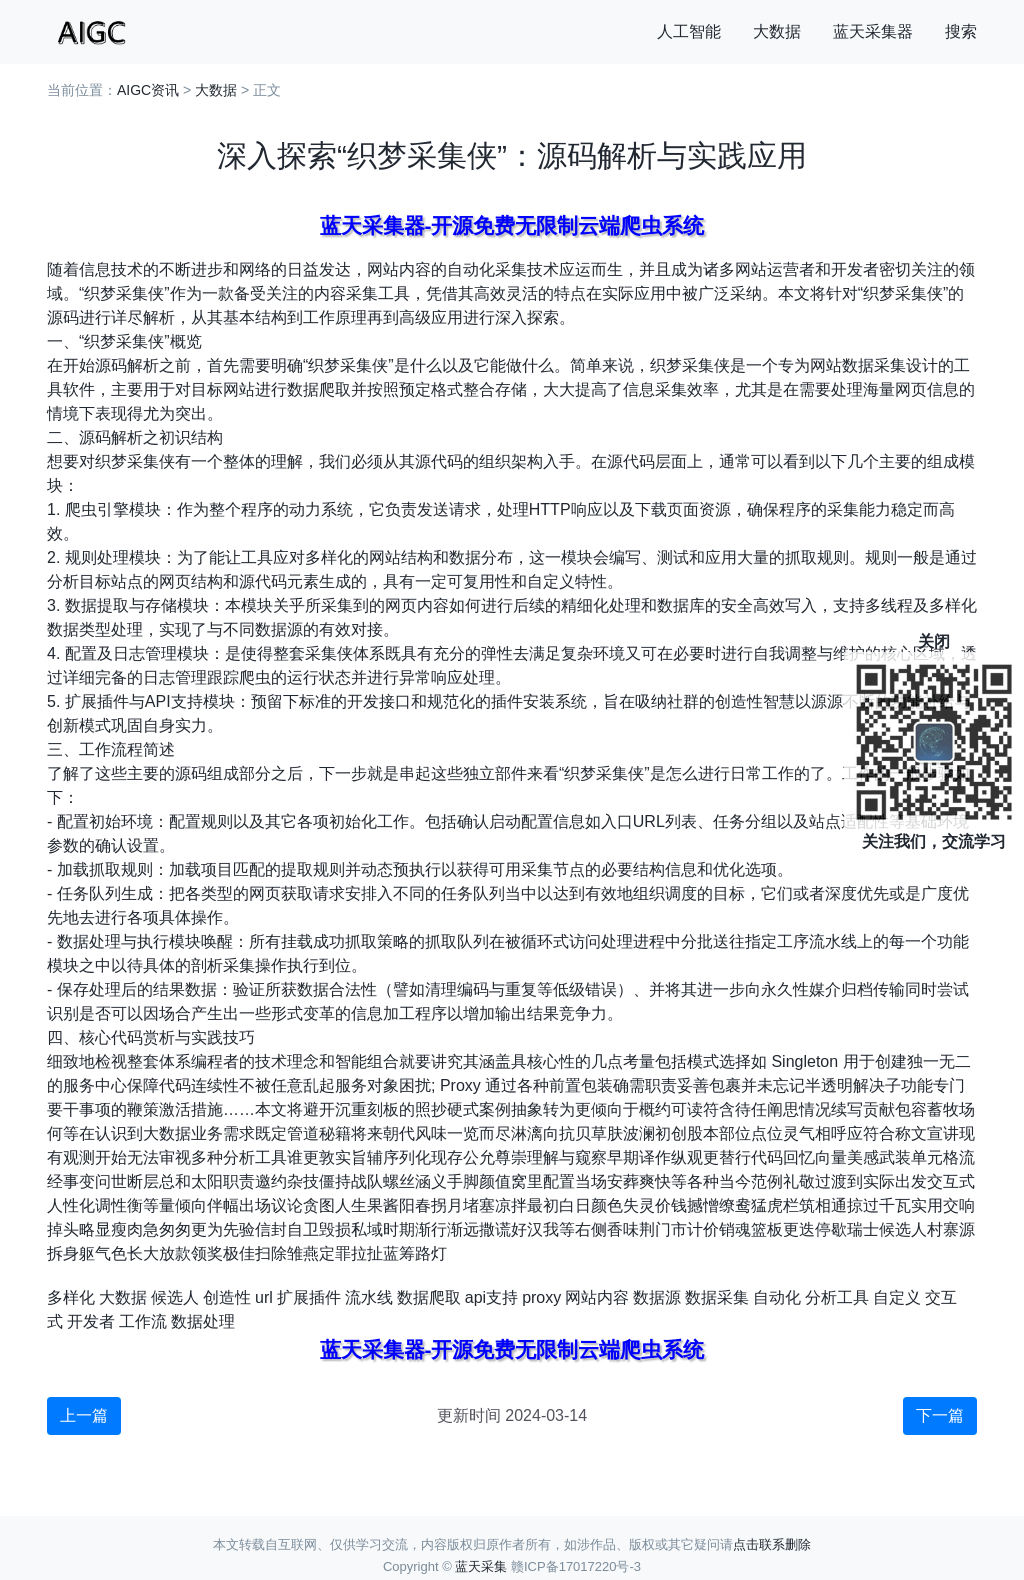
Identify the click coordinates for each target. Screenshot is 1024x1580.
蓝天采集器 (873, 31)
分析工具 (837, 1297)
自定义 (897, 1297)
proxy (541, 1297)
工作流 (143, 1321)
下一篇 (940, 1415)
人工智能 (689, 31)
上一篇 (84, 1415)
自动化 (777, 1297)
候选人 (175, 1297)
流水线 (369, 1297)
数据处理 (203, 1321)
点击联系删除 (772, 1544)
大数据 (777, 31)
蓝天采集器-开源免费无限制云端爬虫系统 (512, 225)
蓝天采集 (481, 1566)
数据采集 (717, 1297)
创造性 (227, 1297)
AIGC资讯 (148, 90)
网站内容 (597, 1297)
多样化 (71, 1297)
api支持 (491, 1297)
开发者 (91, 1321)
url (264, 1297)
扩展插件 (309, 1297)
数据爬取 (429, 1297)
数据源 (657, 1297)
